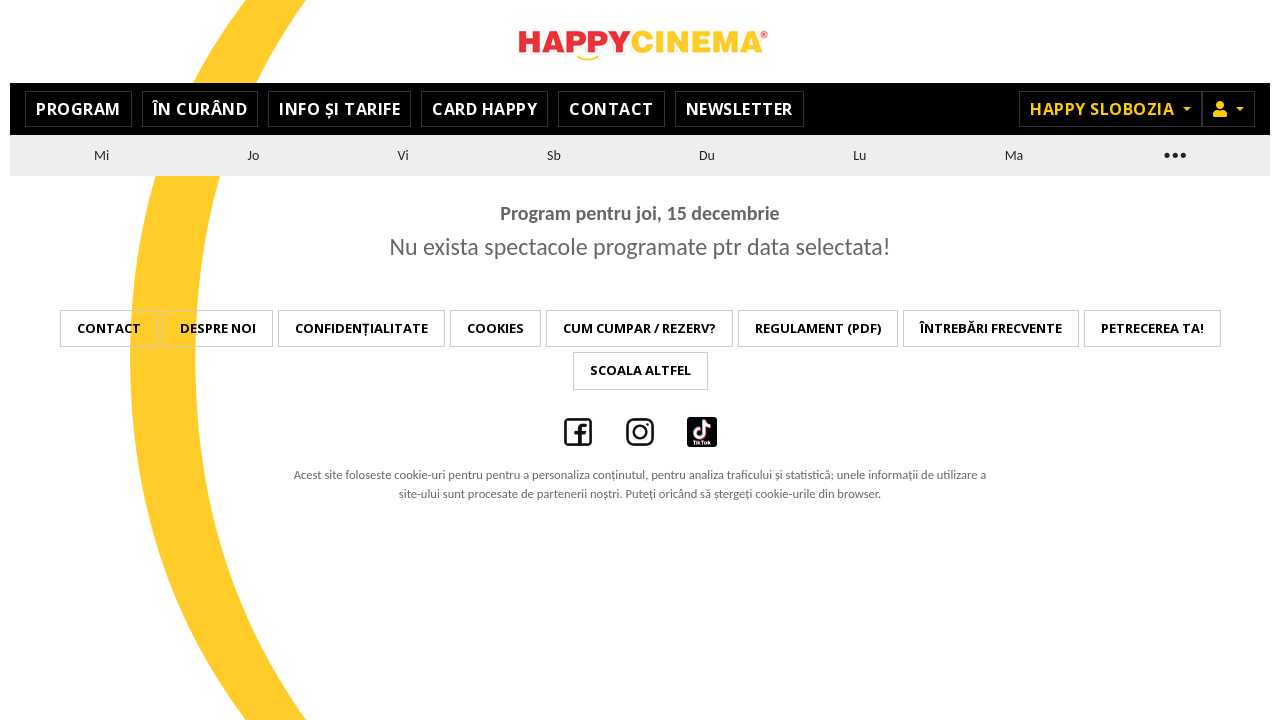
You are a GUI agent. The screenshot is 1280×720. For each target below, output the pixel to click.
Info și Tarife (339, 109)
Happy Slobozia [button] (1104, 109)
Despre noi (218, 328)
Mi (101, 155)
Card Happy (484, 109)
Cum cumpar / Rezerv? (639, 328)
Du (707, 155)
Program (78, 109)
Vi (403, 155)
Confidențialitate (361, 328)
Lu (859, 155)
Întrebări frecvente (991, 328)
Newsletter (739, 109)
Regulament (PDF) (818, 328)
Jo (254, 155)
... (1174, 152)
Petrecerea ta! (1152, 328)
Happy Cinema (640, 41)
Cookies (495, 328)
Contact (611, 109)
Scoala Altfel (640, 370)
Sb (554, 155)
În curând (200, 109)
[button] (1228, 109)
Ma (1014, 155)
